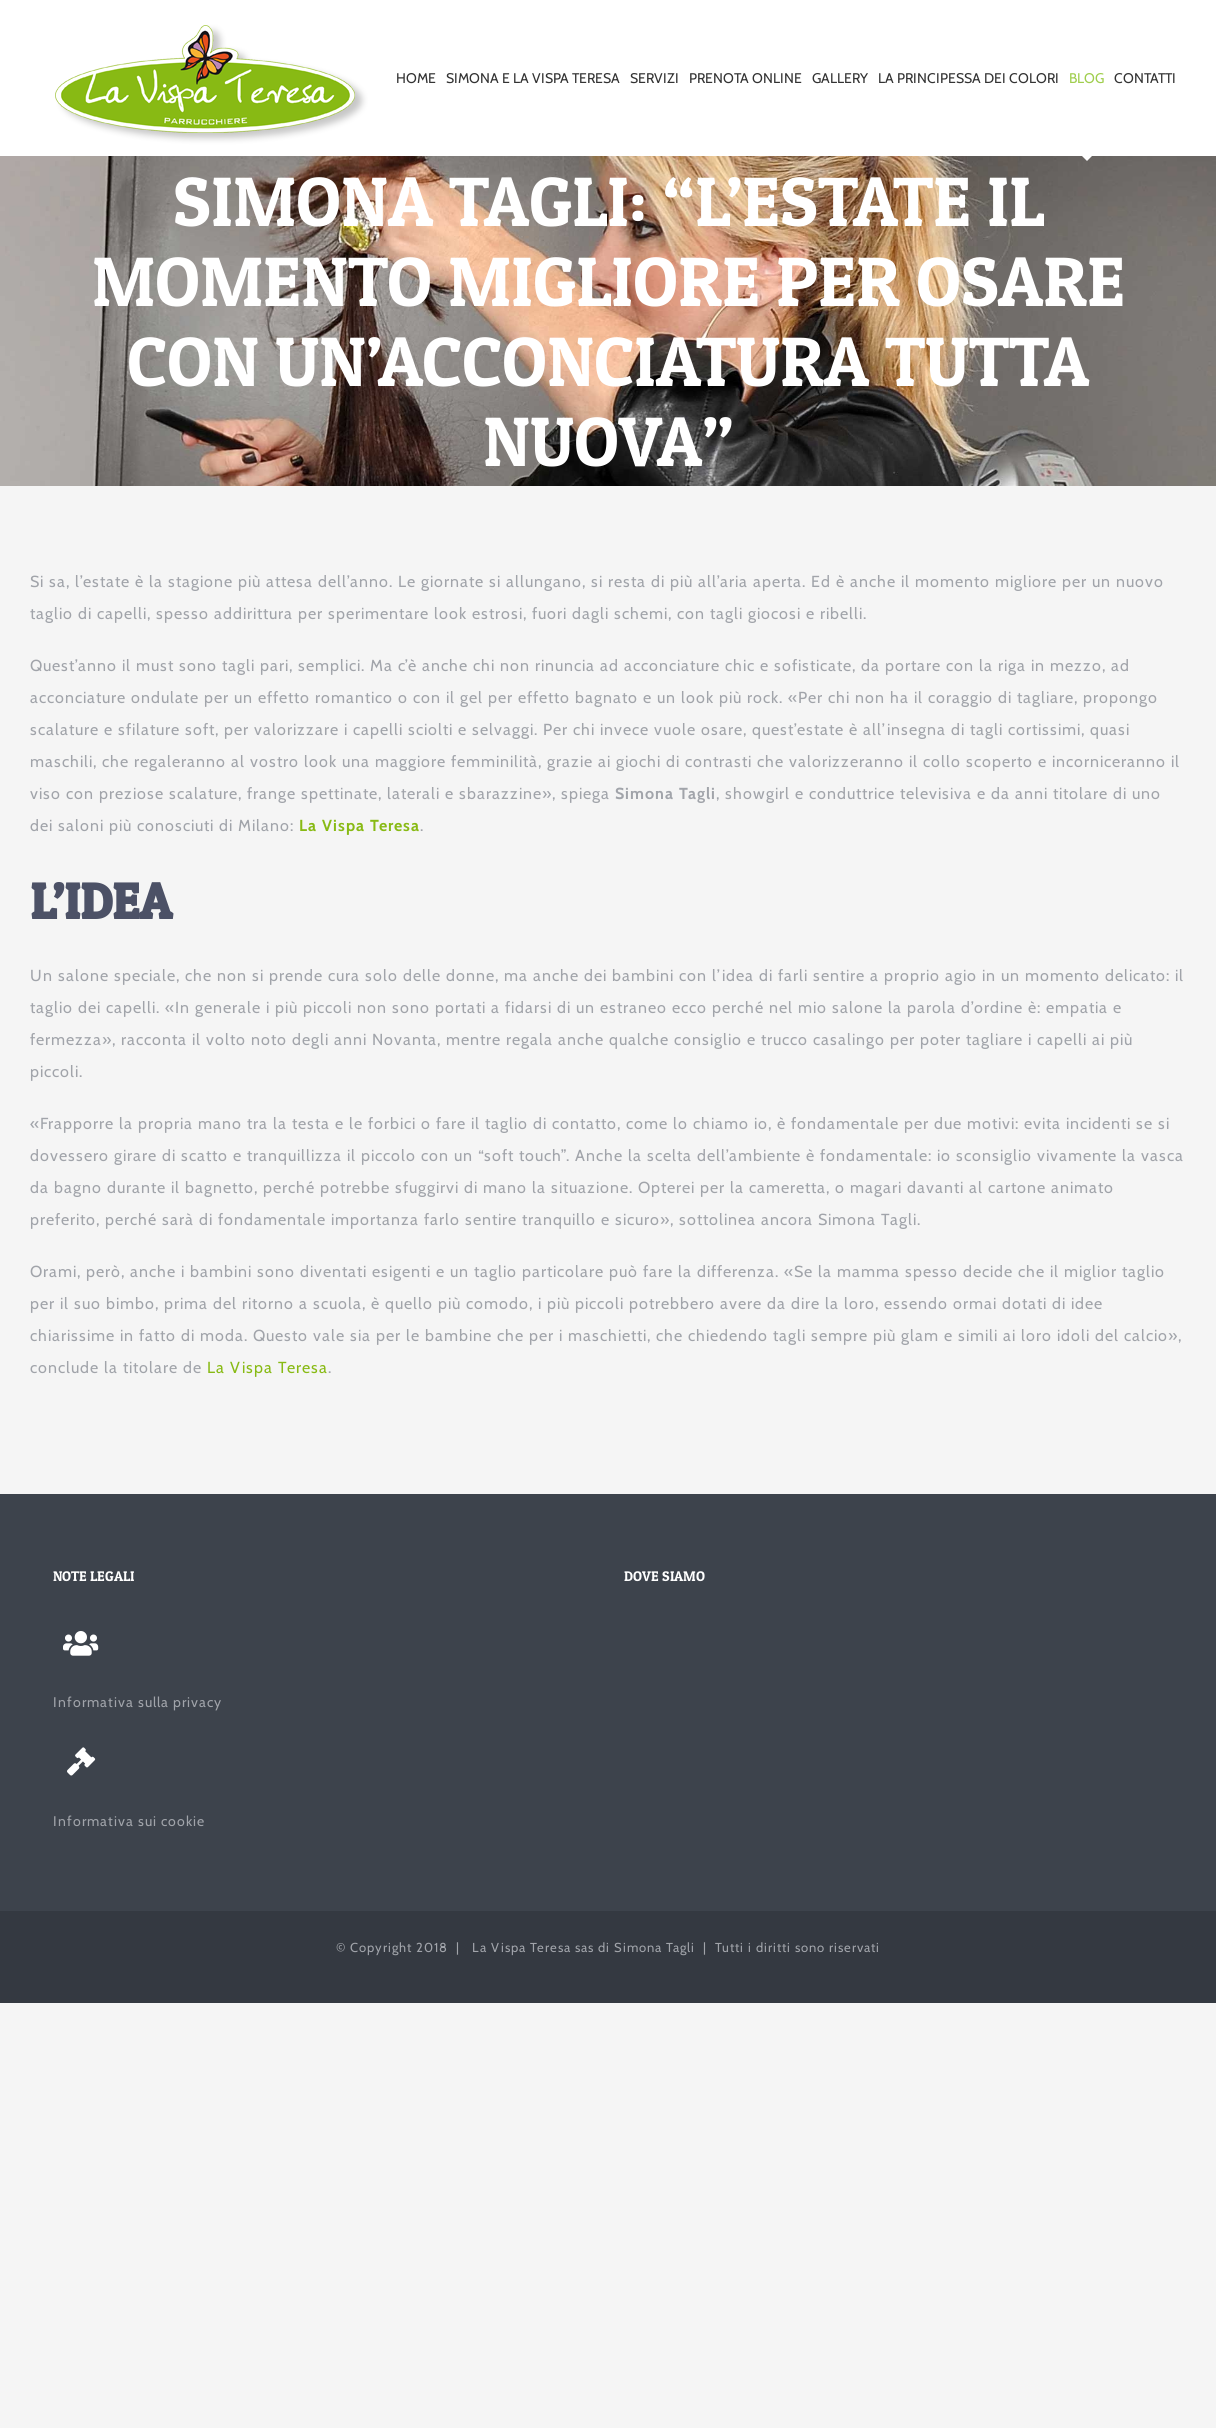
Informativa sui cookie (129, 1821)
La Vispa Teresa (359, 825)
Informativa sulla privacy (137, 1702)
